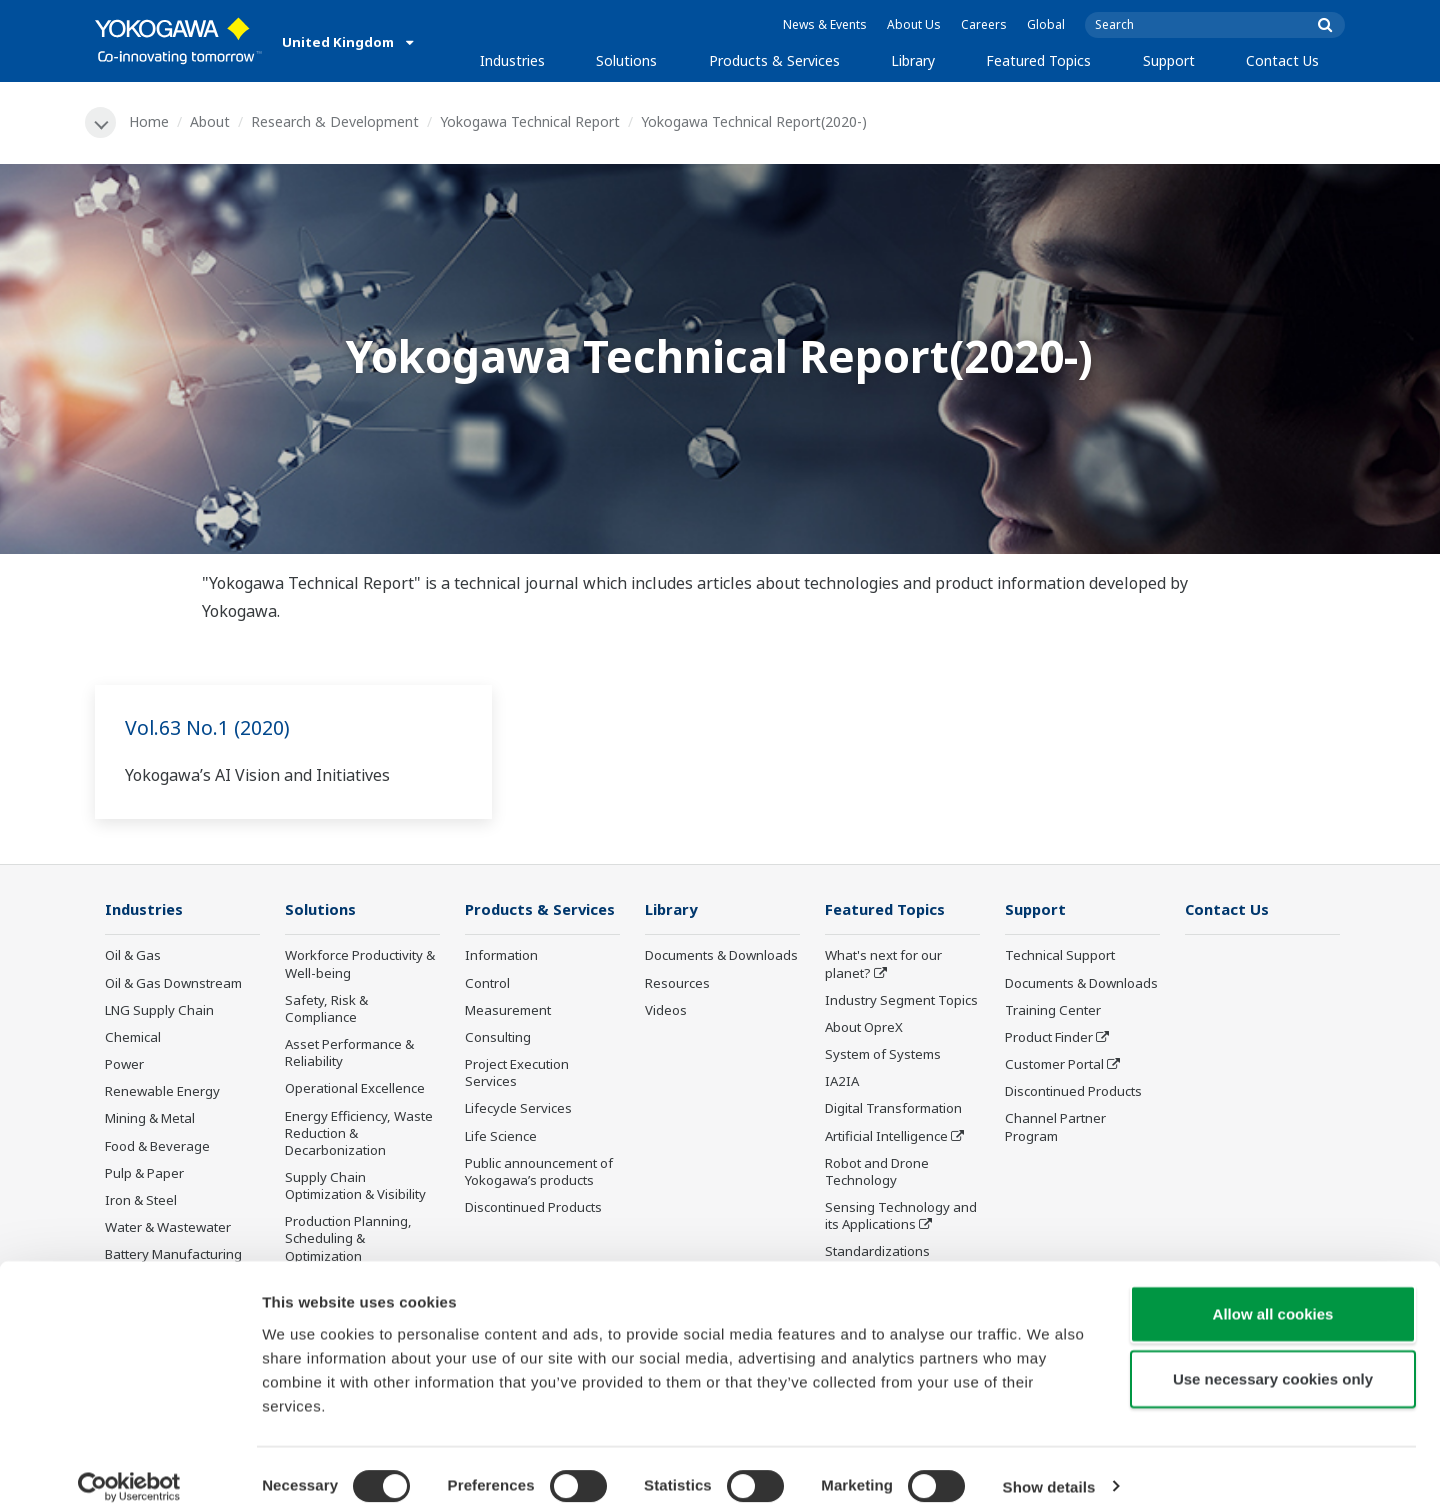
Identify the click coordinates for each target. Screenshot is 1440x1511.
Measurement (508, 1011)
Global (1046, 24)
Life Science (501, 1137)
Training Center (1053, 1011)
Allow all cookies (1273, 1298)
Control (487, 984)
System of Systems (883, 1055)
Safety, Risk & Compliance (326, 1009)
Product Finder (1049, 1038)
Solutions (626, 60)
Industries (512, 60)
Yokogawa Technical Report (531, 121)
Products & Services (774, 60)
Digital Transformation (893, 1110)
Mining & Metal (150, 1120)
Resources (677, 984)
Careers (984, 24)
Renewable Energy (162, 1093)
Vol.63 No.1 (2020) (208, 727)
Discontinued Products (533, 1208)
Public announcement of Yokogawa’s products (539, 1172)
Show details (1049, 1471)
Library (913, 60)
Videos (666, 1011)
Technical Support (1060, 957)
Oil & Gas (133, 957)
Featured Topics (1038, 60)
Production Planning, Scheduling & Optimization (348, 1240)
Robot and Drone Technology (877, 1172)
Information (501, 957)
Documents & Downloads (721, 957)
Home (150, 121)
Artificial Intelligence (886, 1137)
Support (1169, 60)
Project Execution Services (517, 1073)
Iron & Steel (141, 1201)
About (211, 121)
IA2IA (842, 1083)
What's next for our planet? (883, 965)
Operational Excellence (355, 1090)
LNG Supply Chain (159, 1011)
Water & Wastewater (168, 1228)
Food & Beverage (157, 1147)
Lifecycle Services (518, 1110)
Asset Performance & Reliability (349, 1053)
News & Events (825, 24)
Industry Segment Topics (901, 1001)
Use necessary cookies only (1273, 1364)
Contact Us (1282, 60)
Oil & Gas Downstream (173, 984)
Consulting (498, 1038)
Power (124, 1065)
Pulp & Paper (144, 1174)
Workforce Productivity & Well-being (360, 965)
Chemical (133, 1038)
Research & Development (336, 121)
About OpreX (864, 1028)
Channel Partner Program (1055, 1128)
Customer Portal (1054, 1065)
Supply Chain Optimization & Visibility (355, 1186)
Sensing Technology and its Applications (901, 1216)
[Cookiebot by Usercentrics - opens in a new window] (129, 1472)
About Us (914, 24)
